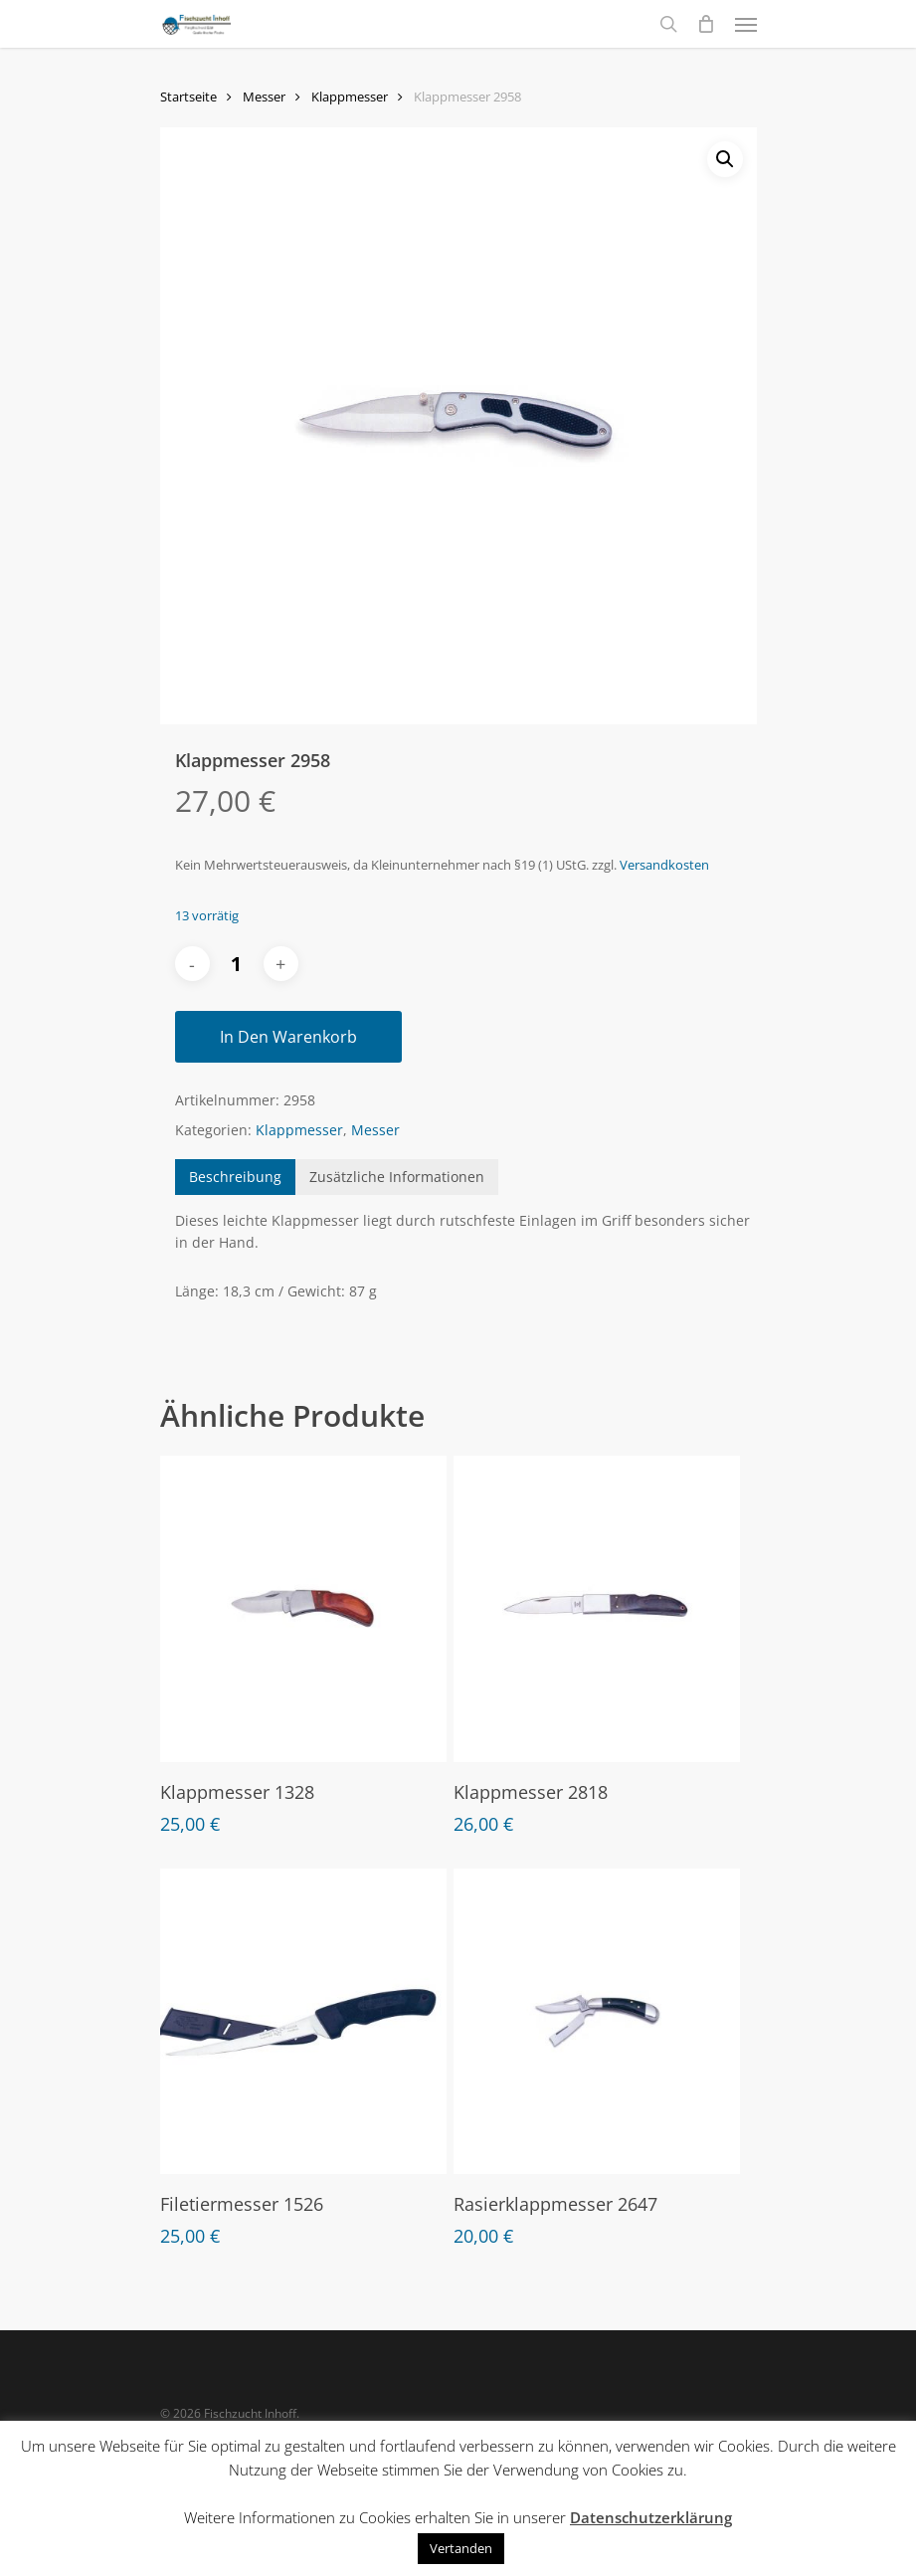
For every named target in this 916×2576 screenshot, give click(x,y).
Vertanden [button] (461, 2548)
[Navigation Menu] (746, 24)
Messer (264, 96)
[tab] (235, 1177)
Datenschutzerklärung (651, 2517)
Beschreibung (235, 1176)
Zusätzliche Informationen (396, 1176)
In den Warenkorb (288, 1037)
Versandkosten (664, 865)
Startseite (188, 96)
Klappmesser (349, 96)
